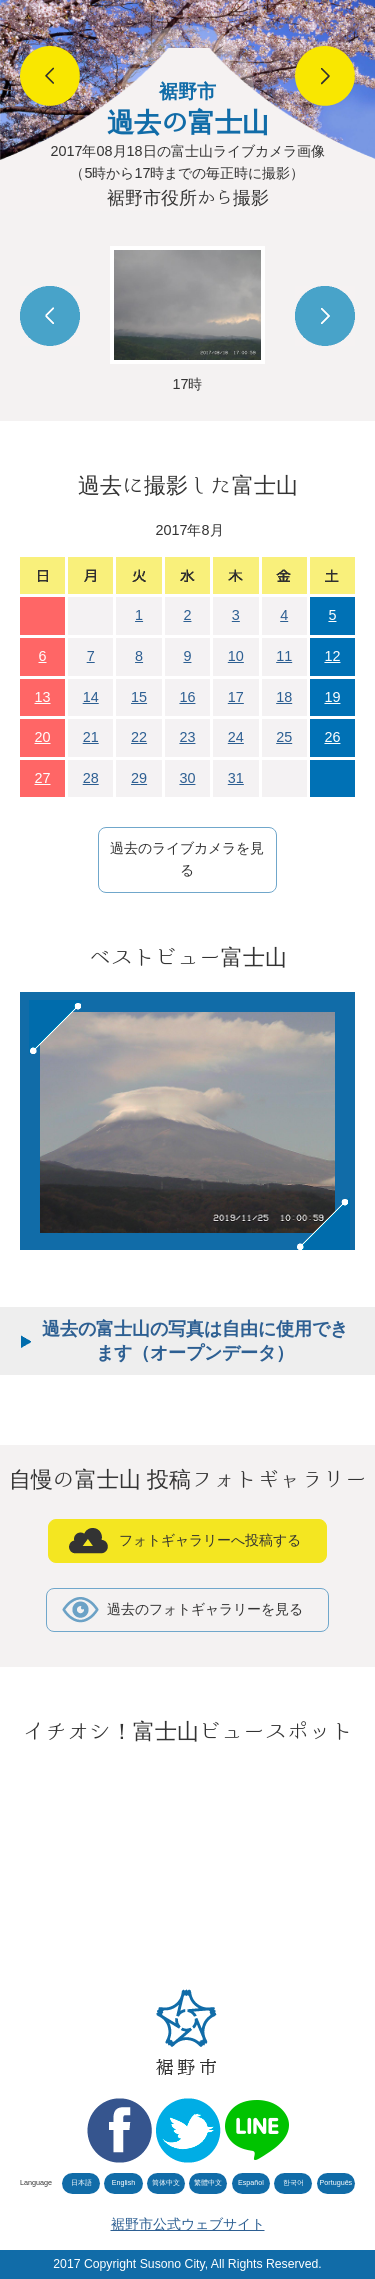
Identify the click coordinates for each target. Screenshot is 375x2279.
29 (139, 778)
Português (335, 2182)
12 (332, 656)
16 (187, 697)
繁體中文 (208, 2182)
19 (332, 697)
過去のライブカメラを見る (187, 859)
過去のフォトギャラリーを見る (205, 1609)
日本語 (81, 2182)
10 (236, 656)
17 (236, 697)
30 (187, 778)
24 (236, 737)
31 (236, 778)
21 (91, 737)
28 (91, 778)
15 (139, 697)
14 (91, 697)
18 (284, 697)
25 (284, 737)
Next (325, 316)
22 (139, 737)
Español (251, 2182)
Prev (50, 316)
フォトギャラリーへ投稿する (210, 1540)
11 (284, 656)
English (124, 2182)
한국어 (293, 2182)
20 (43, 737)
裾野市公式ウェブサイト (188, 2224)
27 (43, 778)
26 (332, 737)
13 (43, 697)
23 (187, 737)
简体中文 (166, 2182)
